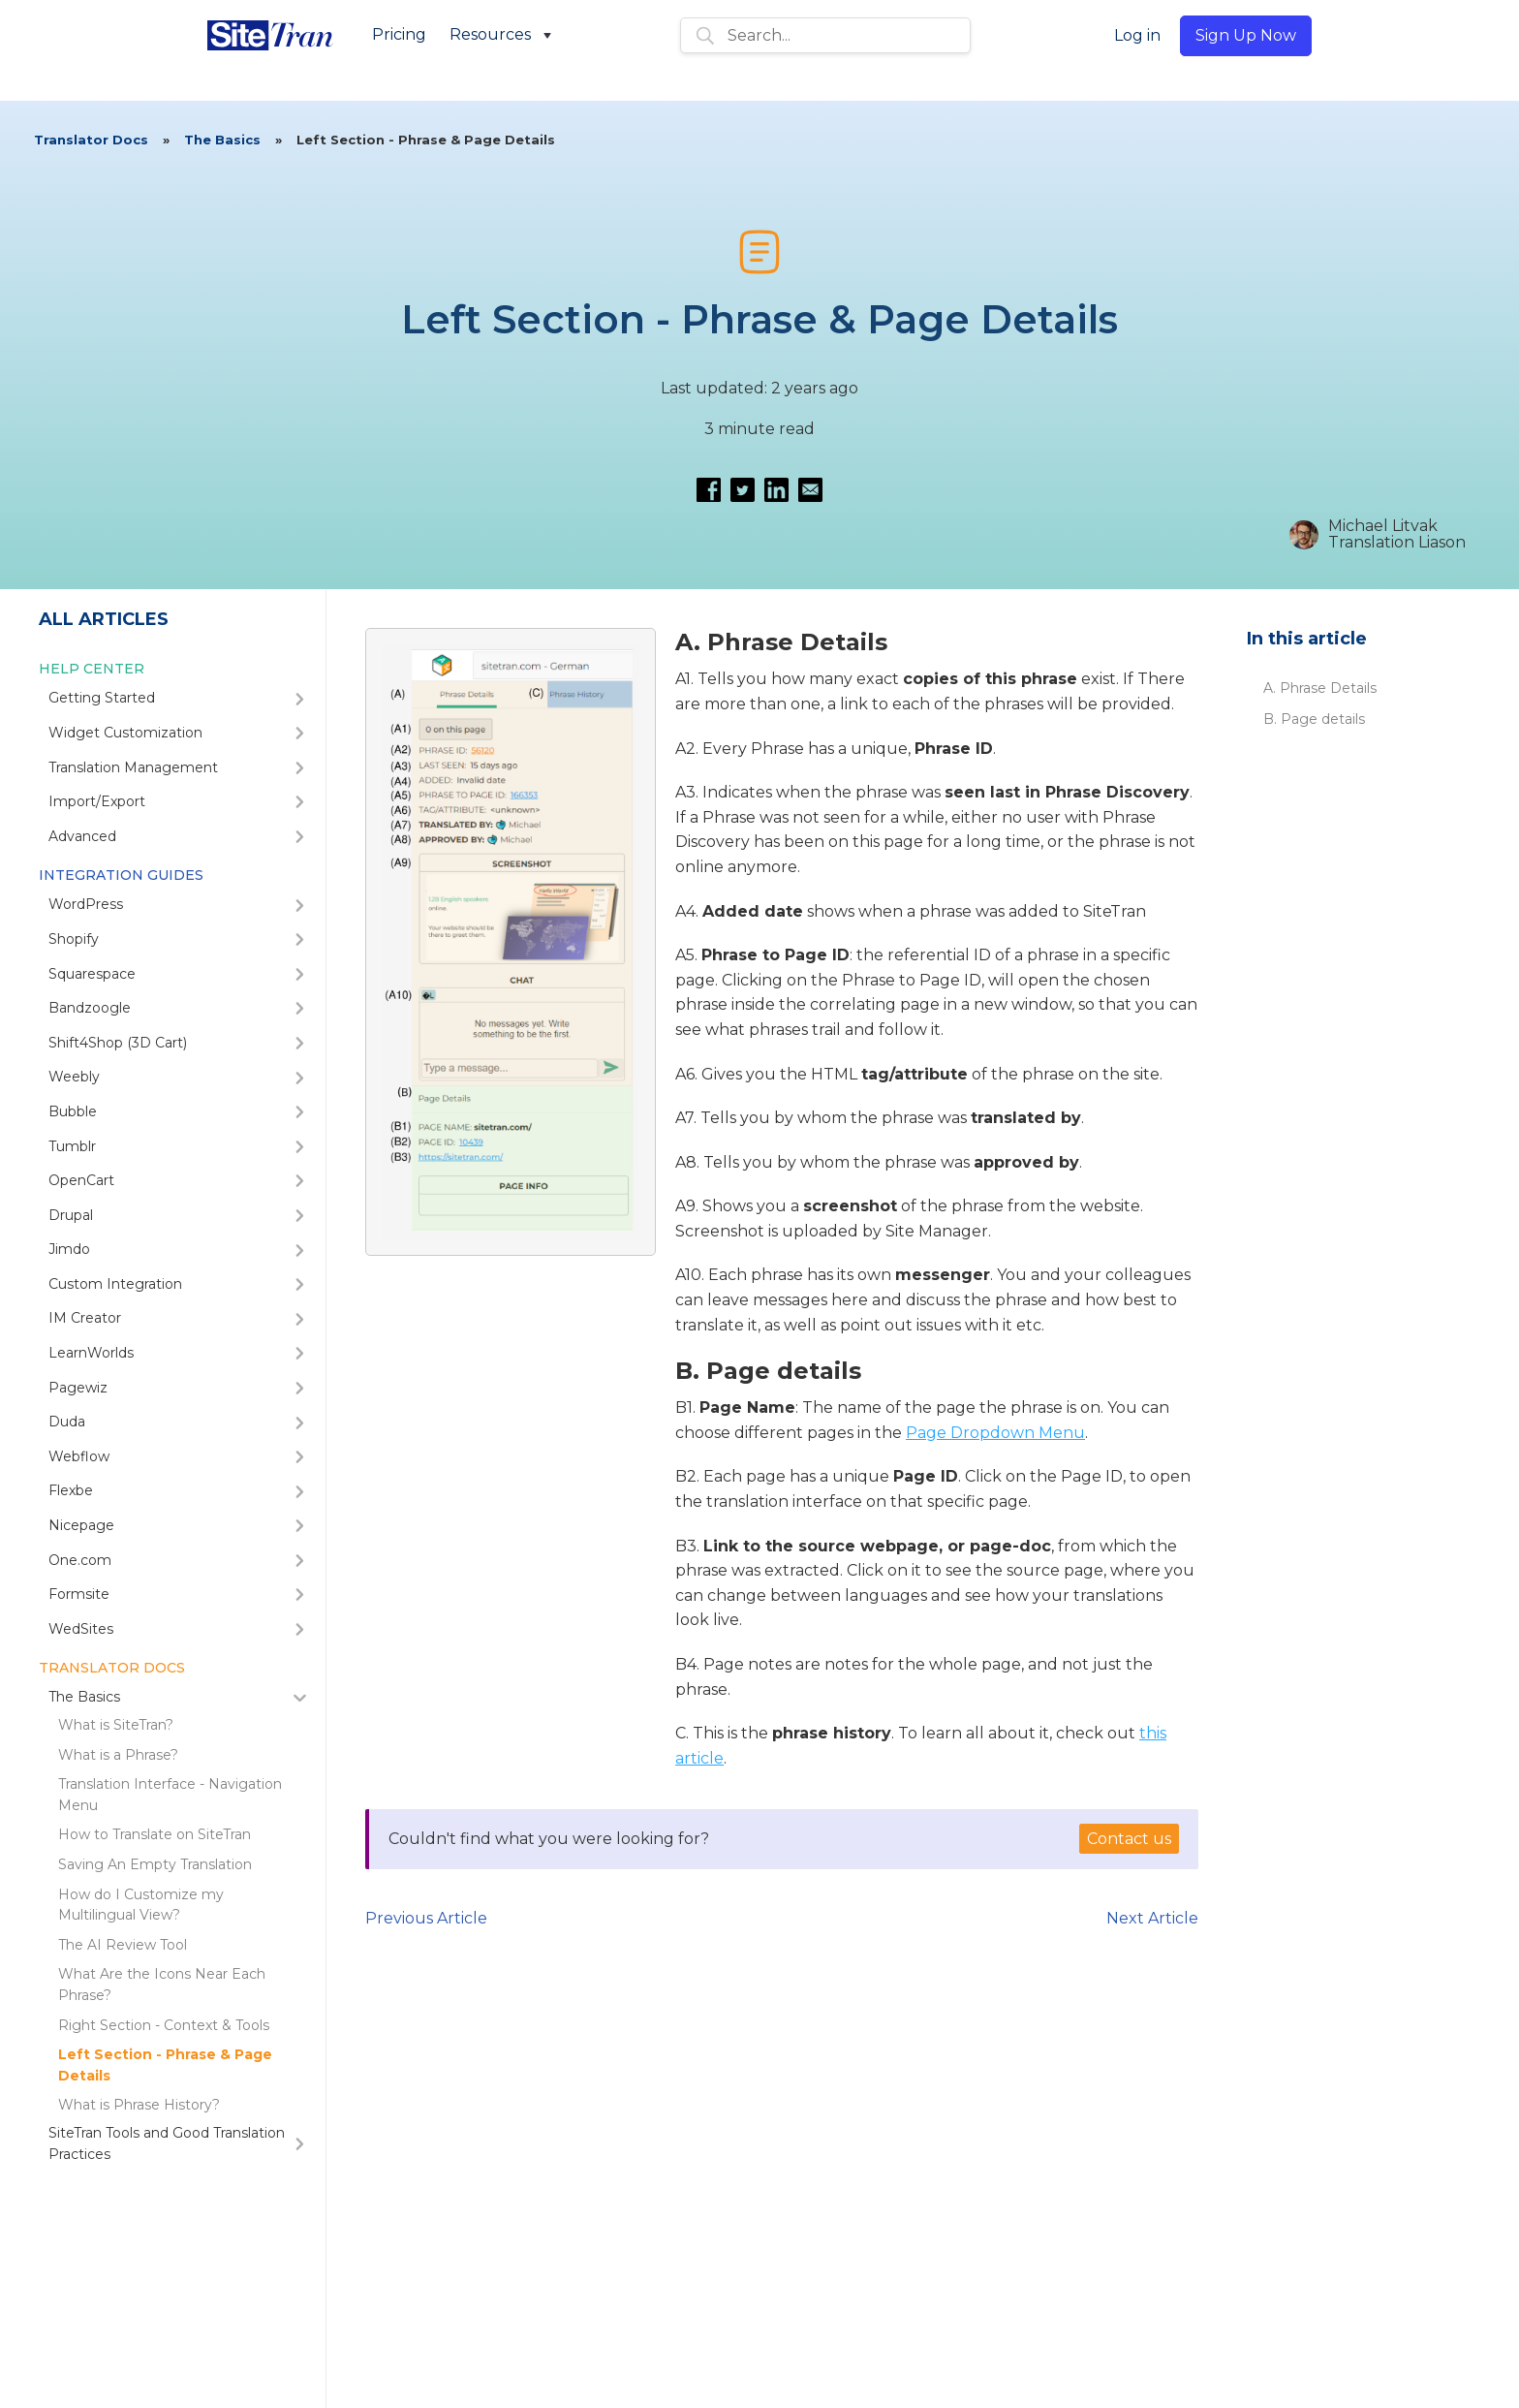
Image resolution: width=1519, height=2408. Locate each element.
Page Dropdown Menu (995, 1432)
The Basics (222, 139)
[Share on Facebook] (709, 490)
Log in (1137, 35)
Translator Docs (91, 139)
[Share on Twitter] (742, 490)
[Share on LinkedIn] (776, 490)
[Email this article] (810, 490)
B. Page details (1314, 719)
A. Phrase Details (1320, 688)
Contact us (1129, 1838)
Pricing (399, 34)
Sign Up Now (1245, 35)
